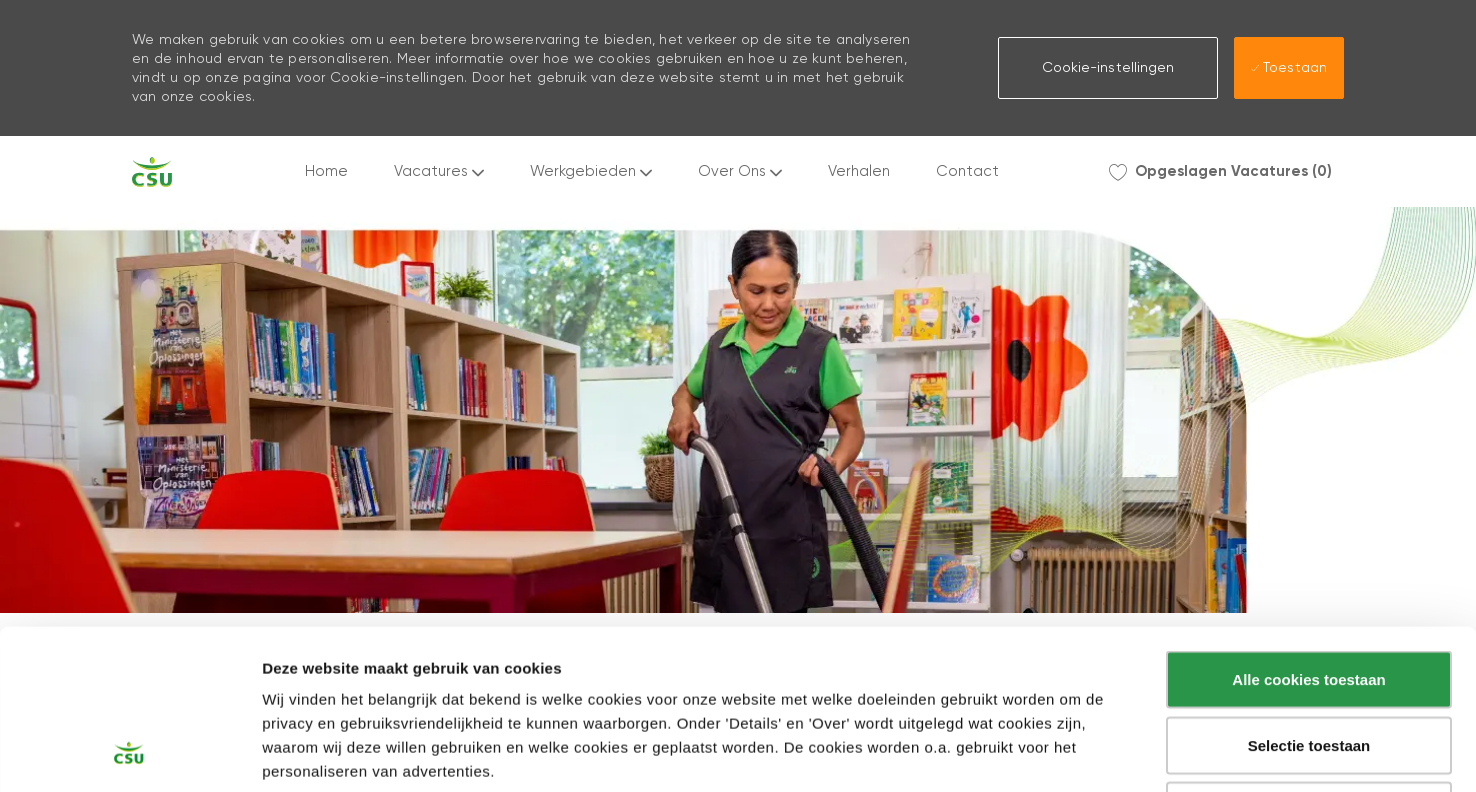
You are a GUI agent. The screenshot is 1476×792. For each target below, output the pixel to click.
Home (326, 171)
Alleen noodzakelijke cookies (1309, 660)
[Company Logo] (152, 172)
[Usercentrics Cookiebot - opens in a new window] (129, 753)
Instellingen (1074, 753)
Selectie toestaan (1309, 595)
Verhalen (859, 171)
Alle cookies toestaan (1308, 529)
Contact (967, 171)
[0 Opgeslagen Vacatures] (1220, 172)
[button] (1108, 68)
